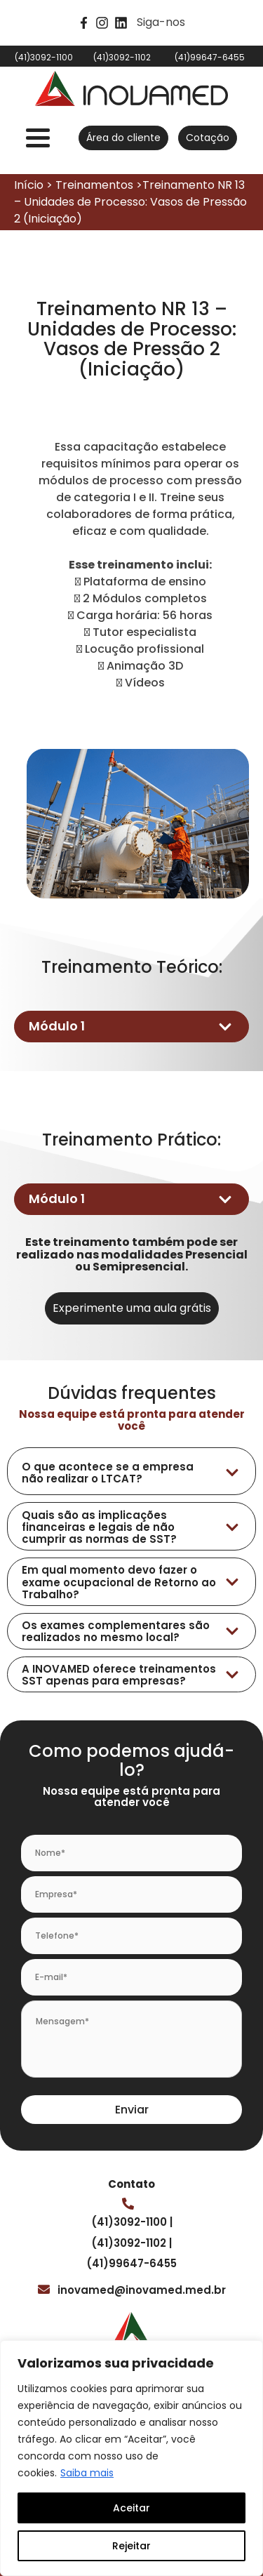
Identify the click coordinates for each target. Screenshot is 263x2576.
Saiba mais (87, 2473)
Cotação (207, 138)
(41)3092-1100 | (132, 2222)
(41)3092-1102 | (131, 2243)
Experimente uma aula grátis (132, 1308)
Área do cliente (123, 138)
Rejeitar (131, 2546)
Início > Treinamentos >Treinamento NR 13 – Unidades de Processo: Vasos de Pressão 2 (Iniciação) (130, 202)
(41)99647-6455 (131, 2263)
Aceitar (131, 2508)
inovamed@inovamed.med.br (142, 2290)
